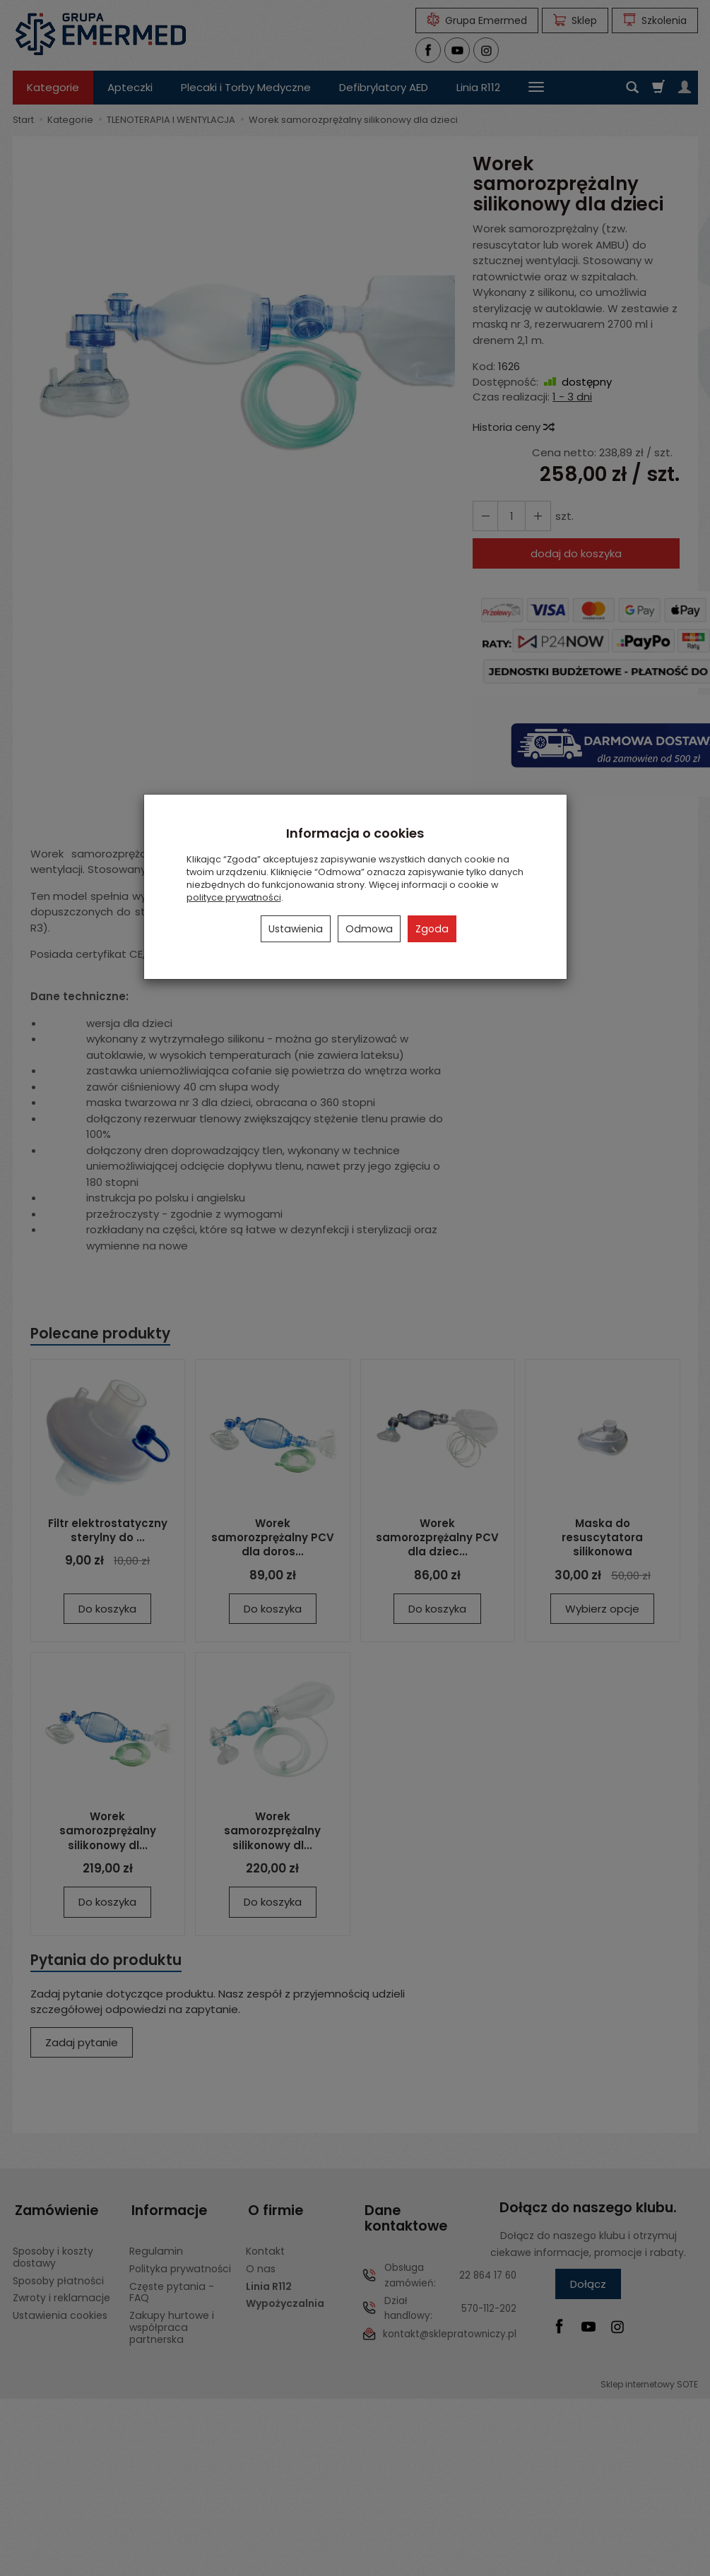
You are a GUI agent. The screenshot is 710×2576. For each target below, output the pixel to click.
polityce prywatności (234, 897)
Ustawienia (295, 929)
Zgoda (432, 929)
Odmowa (369, 929)
